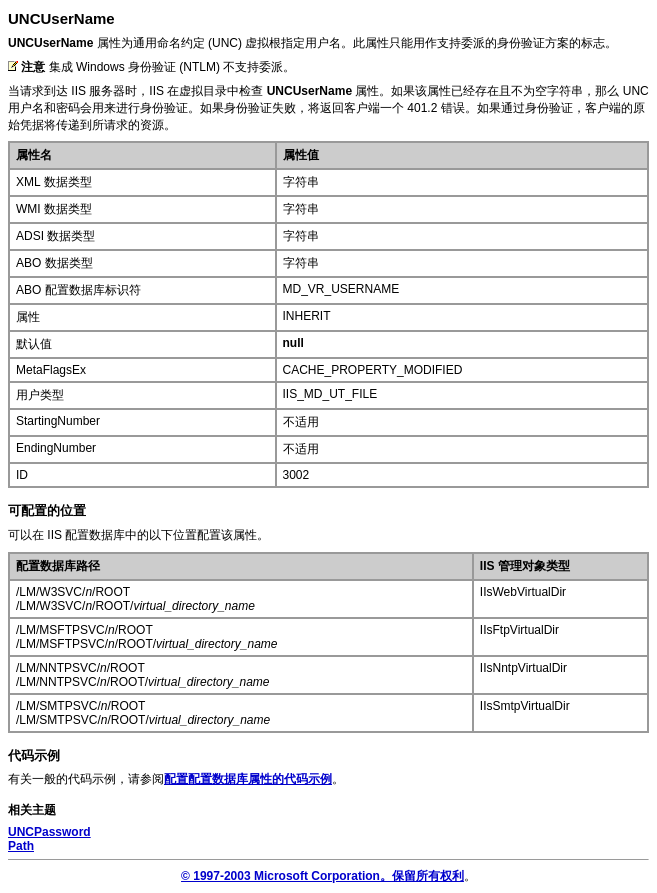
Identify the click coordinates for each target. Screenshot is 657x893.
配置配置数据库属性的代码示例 (248, 779)
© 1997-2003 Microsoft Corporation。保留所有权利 (322, 876)
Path (21, 846)
